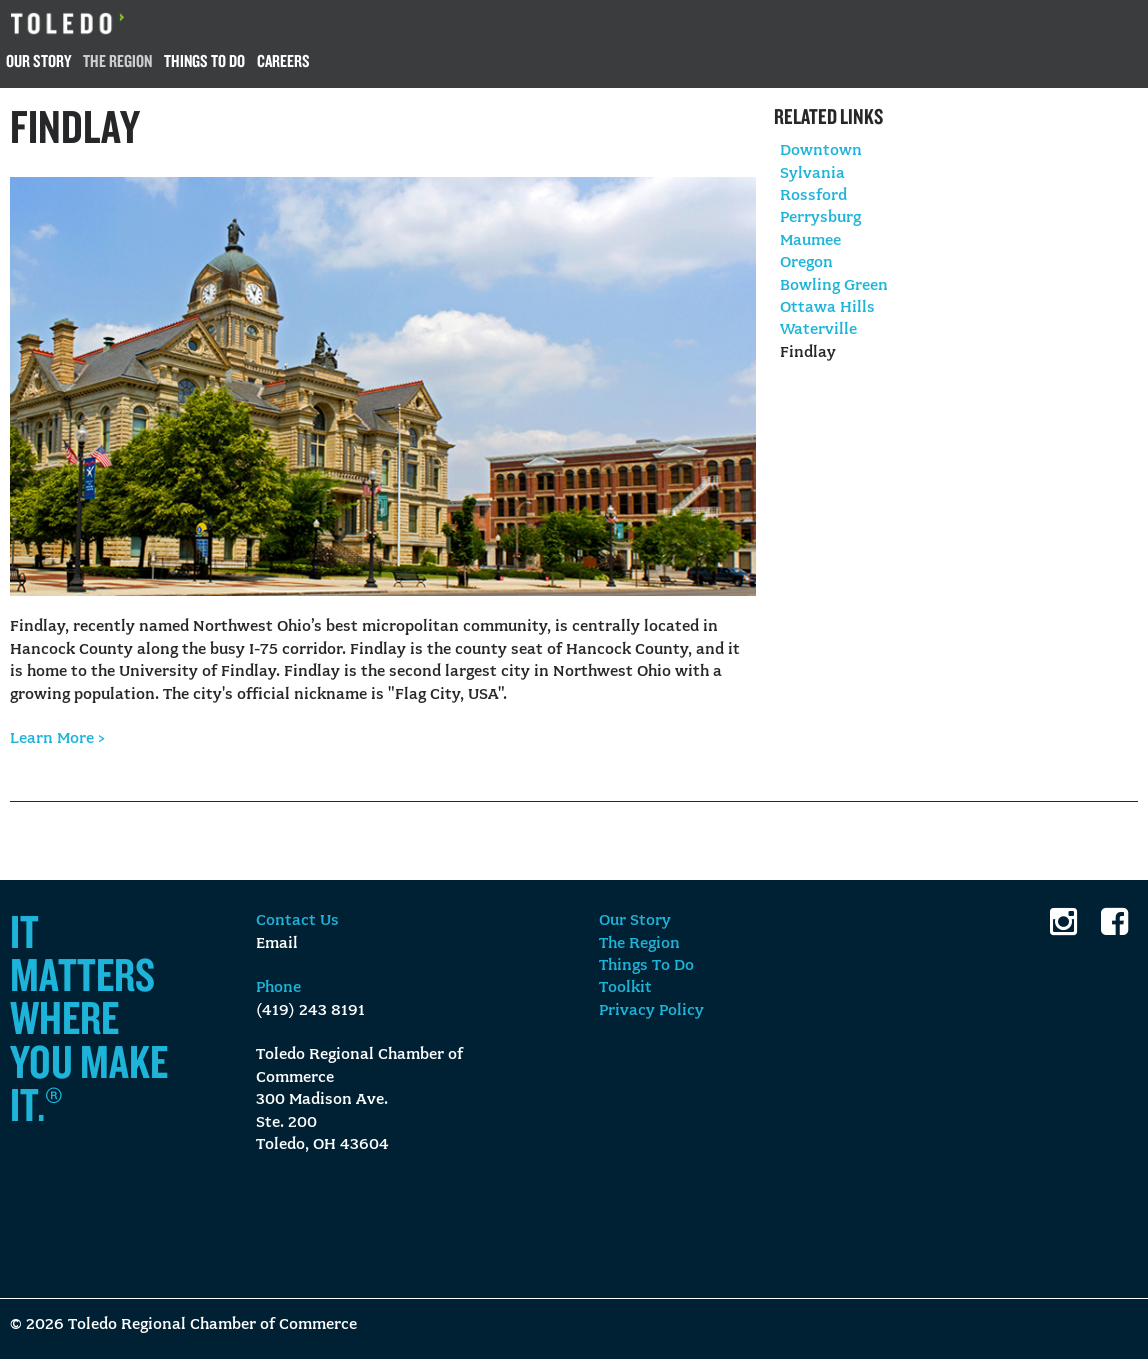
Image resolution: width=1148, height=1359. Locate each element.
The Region (117, 60)
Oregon (806, 263)
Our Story (38, 60)
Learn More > (57, 739)
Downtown (821, 151)
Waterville (818, 330)
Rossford (813, 196)
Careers (283, 60)
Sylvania (812, 174)
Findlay (808, 353)
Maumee (810, 241)
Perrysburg (820, 218)
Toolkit (625, 988)
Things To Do (204, 60)
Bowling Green (834, 286)
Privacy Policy (651, 1011)
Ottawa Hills (827, 308)
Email (277, 944)
